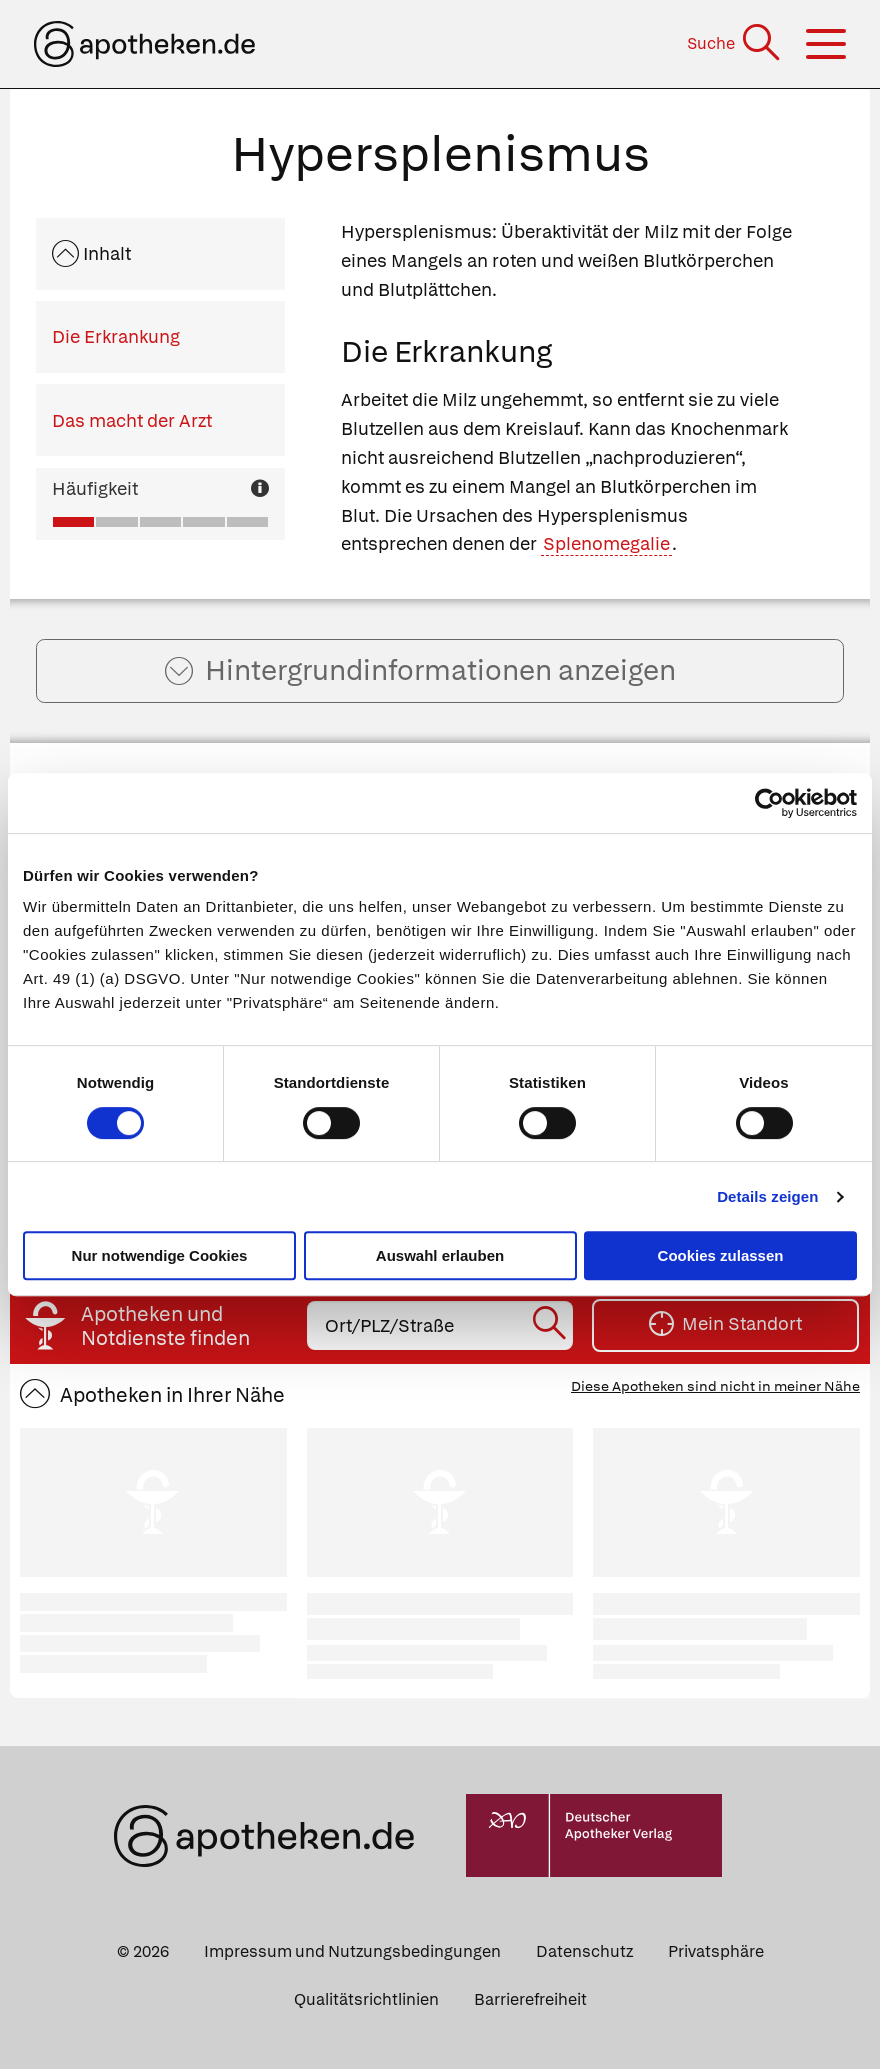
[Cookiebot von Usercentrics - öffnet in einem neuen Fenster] (769, 803)
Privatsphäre (716, 1951)
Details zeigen (767, 1196)
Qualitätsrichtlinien (366, 1999)
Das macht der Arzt (132, 420)
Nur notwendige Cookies (160, 1255)
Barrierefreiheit (530, 1999)
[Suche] (735, 43)
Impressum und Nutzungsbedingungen (352, 1951)
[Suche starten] (552, 1326)
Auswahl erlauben (440, 1255)
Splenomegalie (606, 543)
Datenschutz (584, 1951)
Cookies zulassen (721, 1255)
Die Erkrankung (116, 336)
